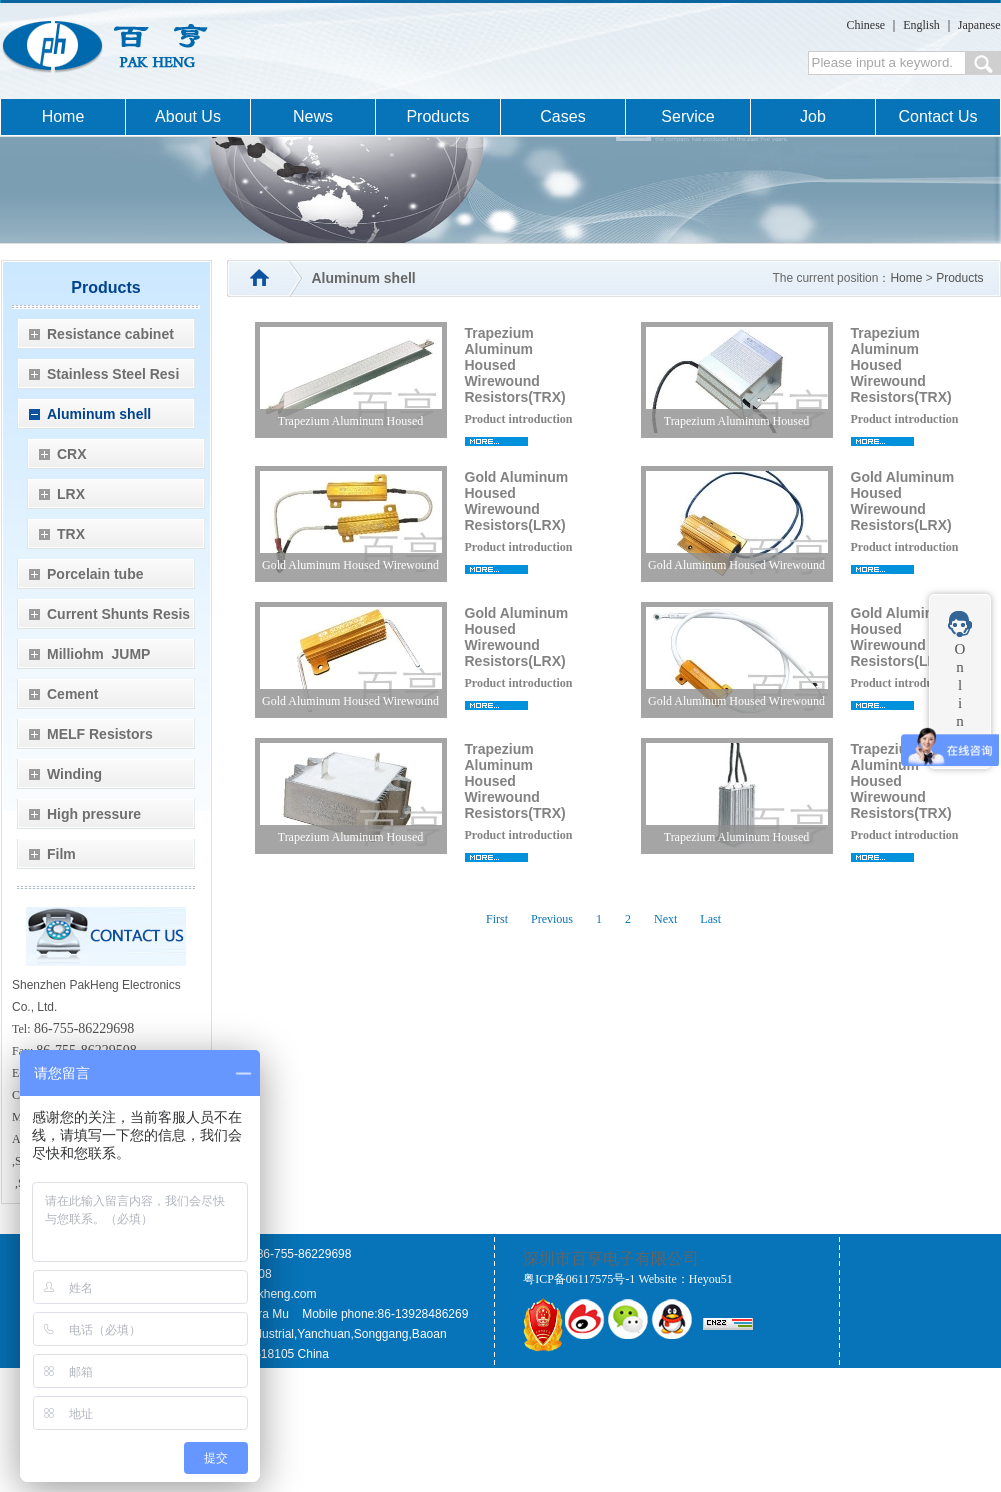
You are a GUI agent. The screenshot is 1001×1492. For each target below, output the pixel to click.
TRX (71, 534)
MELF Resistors (100, 734)
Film (61, 854)
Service (687, 116)
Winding (74, 774)
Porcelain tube (95, 574)
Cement (72, 694)
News (313, 116)
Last (710, 919)
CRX (72, 454)
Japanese (979, 25)
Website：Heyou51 (685, 1279)
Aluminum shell (99, 414)
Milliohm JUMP (98, 654)
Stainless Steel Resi (113, 374)
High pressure (94, 814)
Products (437, 116)
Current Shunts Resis (118, 614)
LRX (71, 494)
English (921, 25)
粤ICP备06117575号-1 (579, 1279)
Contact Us (937, 116)
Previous (552, 919)
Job (813, 116)
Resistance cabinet (110, 334)
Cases (562, 116)
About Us (188, 116)
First (497, 919)
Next (665, 919)
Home (63, 116)
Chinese (866, 25)
